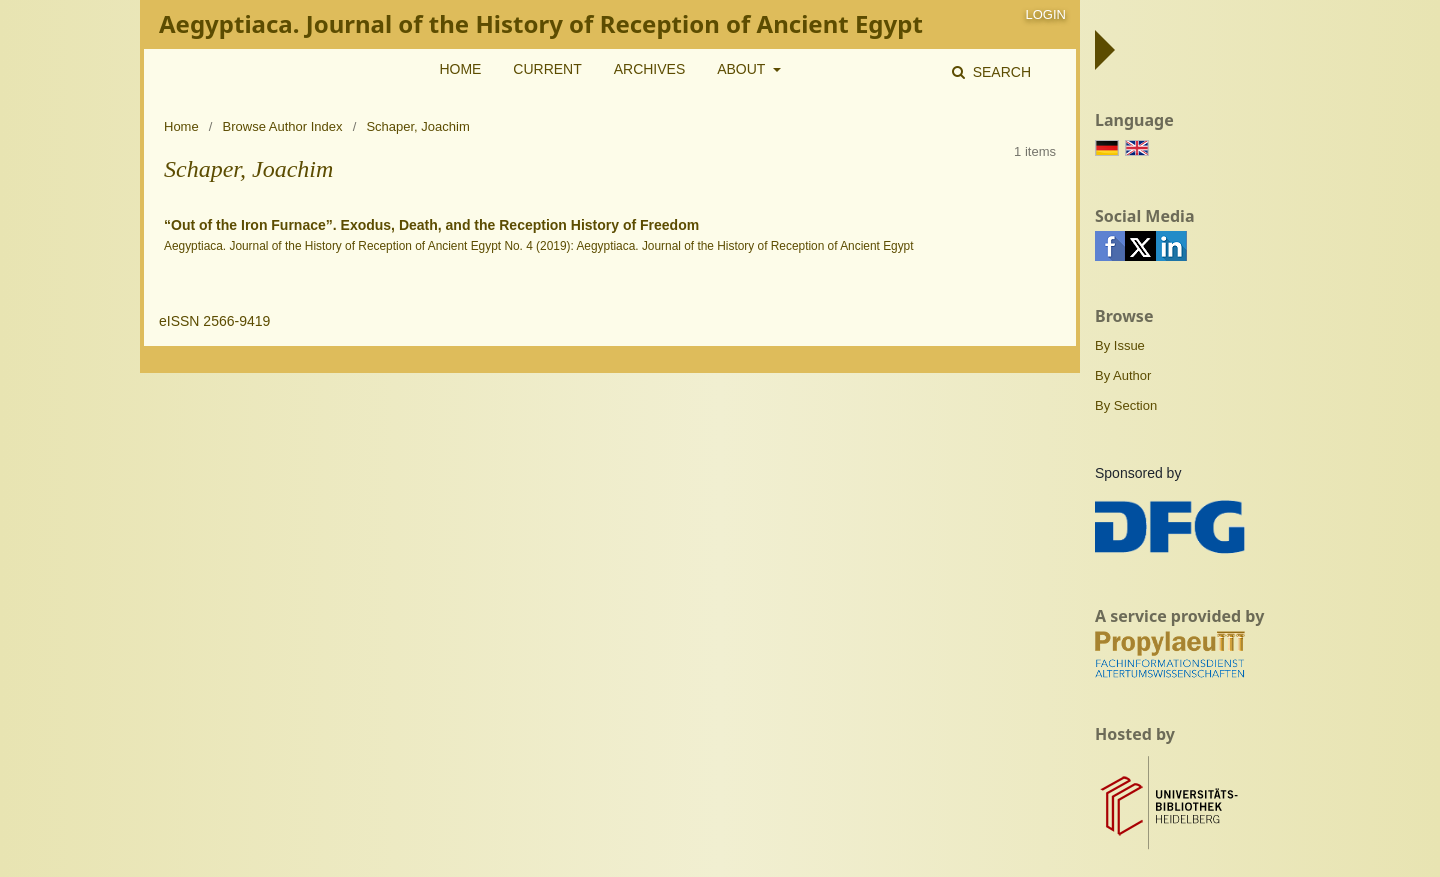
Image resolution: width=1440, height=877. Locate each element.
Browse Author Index (283, 126)
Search (1000, 72)
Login (1046, 14)
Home (460, 69)
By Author (1123, 375)
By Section (1126, 405)
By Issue (1120, 345)
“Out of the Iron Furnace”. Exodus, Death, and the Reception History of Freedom (431, 225)
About (743, 69)
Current (547, 69)
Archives (650, 69)
